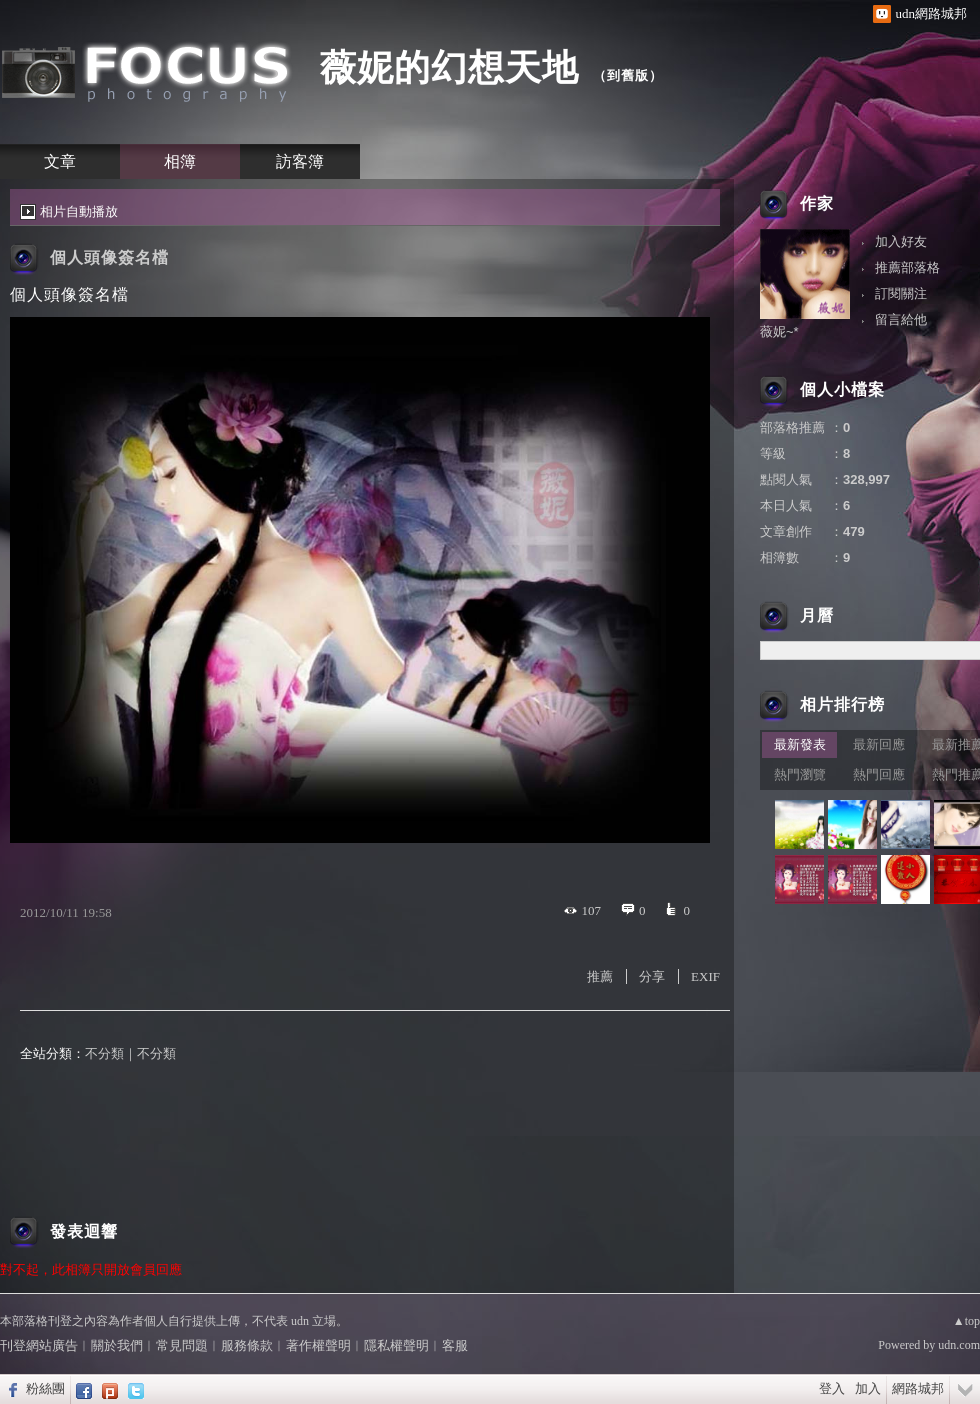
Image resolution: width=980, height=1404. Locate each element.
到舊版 (628, 75)
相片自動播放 (79, 211)
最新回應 (879, 744)
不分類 (104, 1053)
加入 (868, 1388)
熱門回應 (879, 774)
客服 (455, 1345)
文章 (60, 161)
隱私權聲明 (396, 1345)
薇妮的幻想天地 (449, 67)
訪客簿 (300, 161)
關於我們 (117, 1345)
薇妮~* (779, 331)
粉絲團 (45, 1388)
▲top (966, 1321)
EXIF (705, 976)
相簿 (180, 161)
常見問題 (182, 1345)
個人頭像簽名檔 (109, 257)
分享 (652, 976)
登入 (832, 1388)
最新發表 (800, 744)
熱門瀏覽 (800, 774)
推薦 (600, 976)
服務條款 (247, 1345)
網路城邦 (918, 1388)
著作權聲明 (318, 1345)
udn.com (959, 1345)
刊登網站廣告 (39, 1345)
